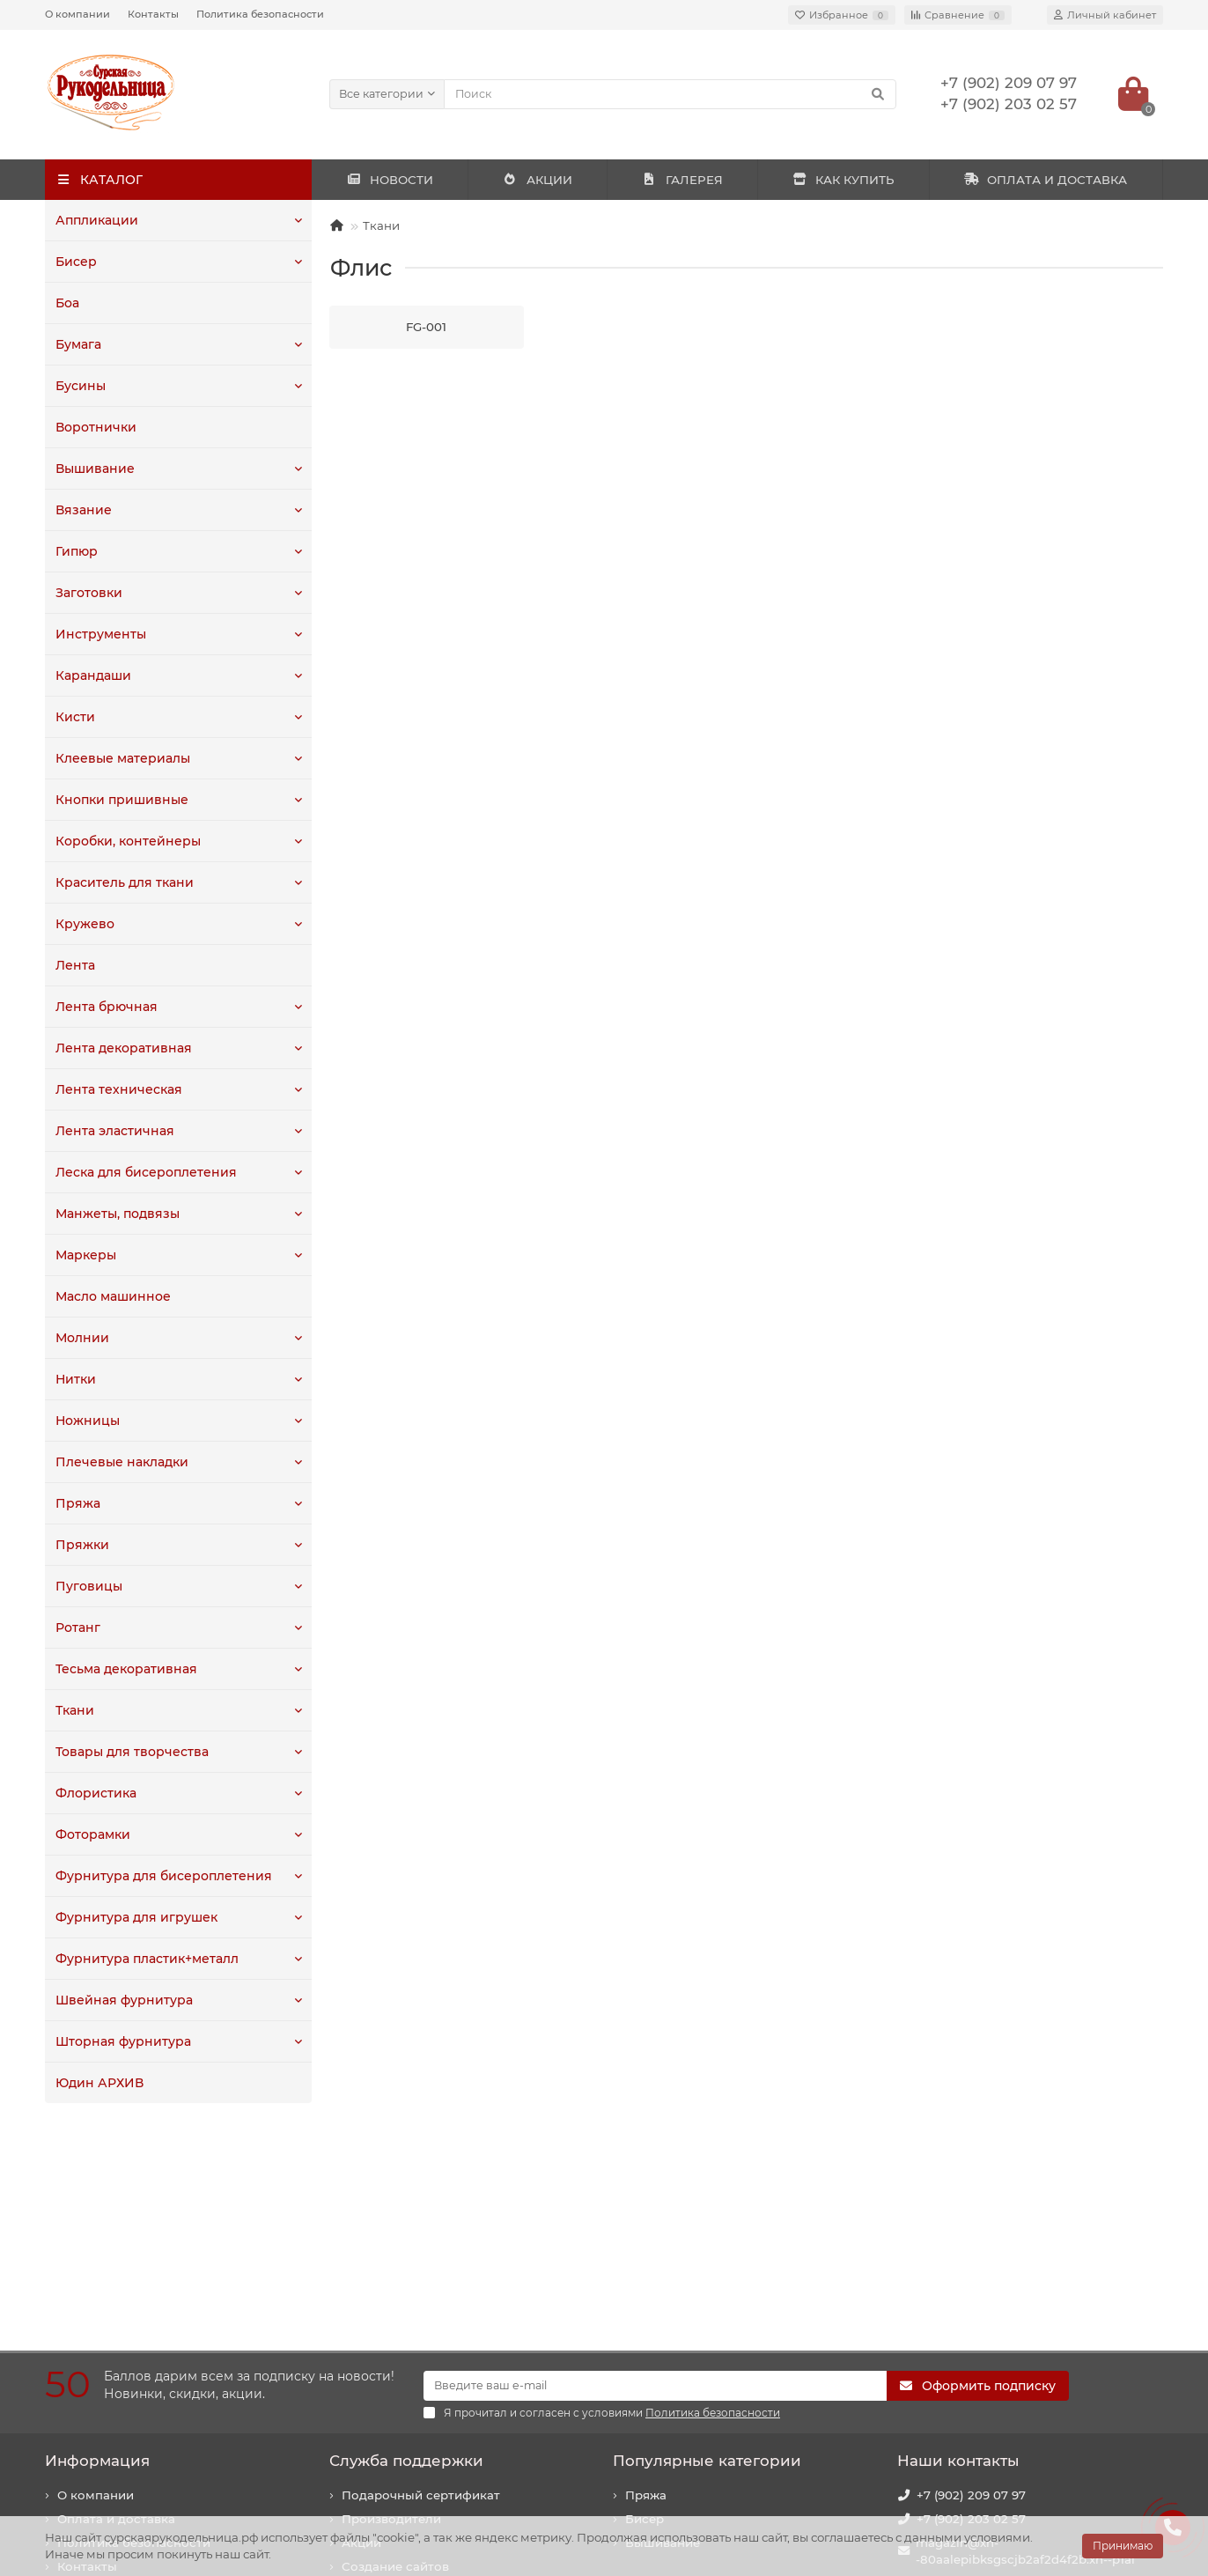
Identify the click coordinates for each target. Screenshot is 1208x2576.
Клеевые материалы (119, 758)
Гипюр (75, 551)
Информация (97, 2253)
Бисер (74, 262)
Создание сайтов (395, 2359)
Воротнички (93, 427)
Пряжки (80, 1545)
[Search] (670, 94)
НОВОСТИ (389, 180)
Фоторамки (91, 1834)
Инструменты (98, 634)
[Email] (655, 2179)
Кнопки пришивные (117, 800)
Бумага (77, 344)
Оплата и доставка (116, 2312)
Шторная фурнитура (120, 2041)
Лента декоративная (120, 1048)
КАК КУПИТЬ (843, 180)
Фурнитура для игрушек (132, 1917)
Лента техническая (114, 1089)
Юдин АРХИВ (97, 2083)
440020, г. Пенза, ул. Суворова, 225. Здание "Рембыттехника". (1025, 2431)
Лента (74, 965)
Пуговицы (86, 1586)
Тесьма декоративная (123, 1669)
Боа (67, 303)
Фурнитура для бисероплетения (157, 1876)
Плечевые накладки (118, 1462)
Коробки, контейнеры (124, 841)
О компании (77, 14)
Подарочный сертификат (421, 2288)
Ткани (73, 1710)
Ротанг (77, 1627)
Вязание (81, 510)
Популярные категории (707, 2253)
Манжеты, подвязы (114, 1214)
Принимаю (1123, 2545)
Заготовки (87, 593)
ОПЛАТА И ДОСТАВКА (1046, 180)
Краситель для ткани (121, 882)
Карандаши (91, 675)
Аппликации (94, 220)
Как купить (91, 2383)
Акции (361, 2336)
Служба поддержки (406, 2253)
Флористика (94, 1793)
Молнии (81, 1338)
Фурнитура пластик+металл (143, 1959)
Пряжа (76, 1503)
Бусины (79, 386)
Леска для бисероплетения (141, 1172)
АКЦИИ (537, 180)
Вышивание (92, 468)
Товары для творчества (128, 1752)
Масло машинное (111, 1296)
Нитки (74, 1379)
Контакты (153, 14)
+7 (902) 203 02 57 (971, 2312)
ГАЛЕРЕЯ (682, 180)
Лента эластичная (112, 1131)
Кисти (73, 717)
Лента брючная (103, 1007)
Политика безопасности (260, 14)
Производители (391, 2312)
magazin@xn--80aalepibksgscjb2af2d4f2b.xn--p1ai (1025, 2344)
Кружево (82, 924)
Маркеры (84, 1255)
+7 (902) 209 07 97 (971, 2288)
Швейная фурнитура (120, 2000)
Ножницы (85, 1420)
